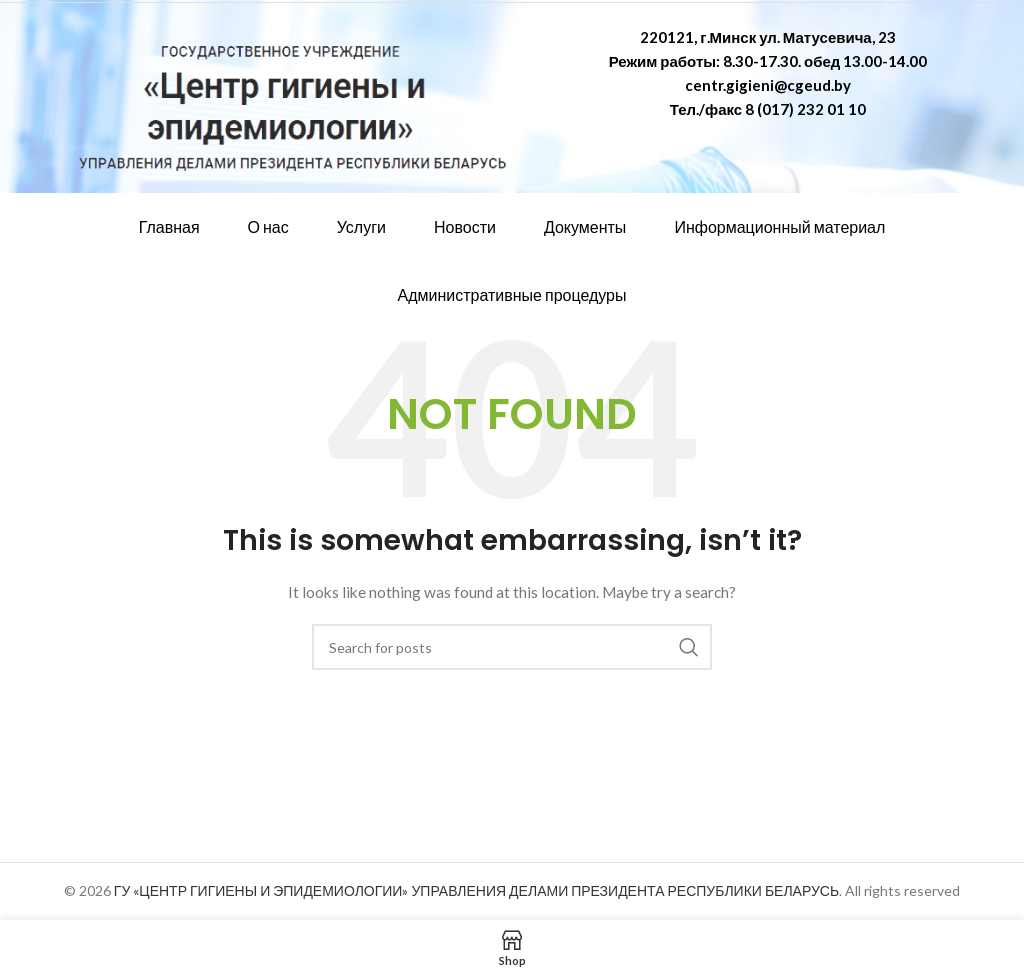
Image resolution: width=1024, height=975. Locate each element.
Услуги (361, 226)
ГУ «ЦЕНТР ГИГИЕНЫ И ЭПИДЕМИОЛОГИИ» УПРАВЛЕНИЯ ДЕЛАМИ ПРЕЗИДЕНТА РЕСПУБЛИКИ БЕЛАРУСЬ (476, 890)
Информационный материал (779, 226)
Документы (585, 226)
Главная (169, 226)
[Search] (512, 647)
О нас (268, 226)
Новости (465, 226)
